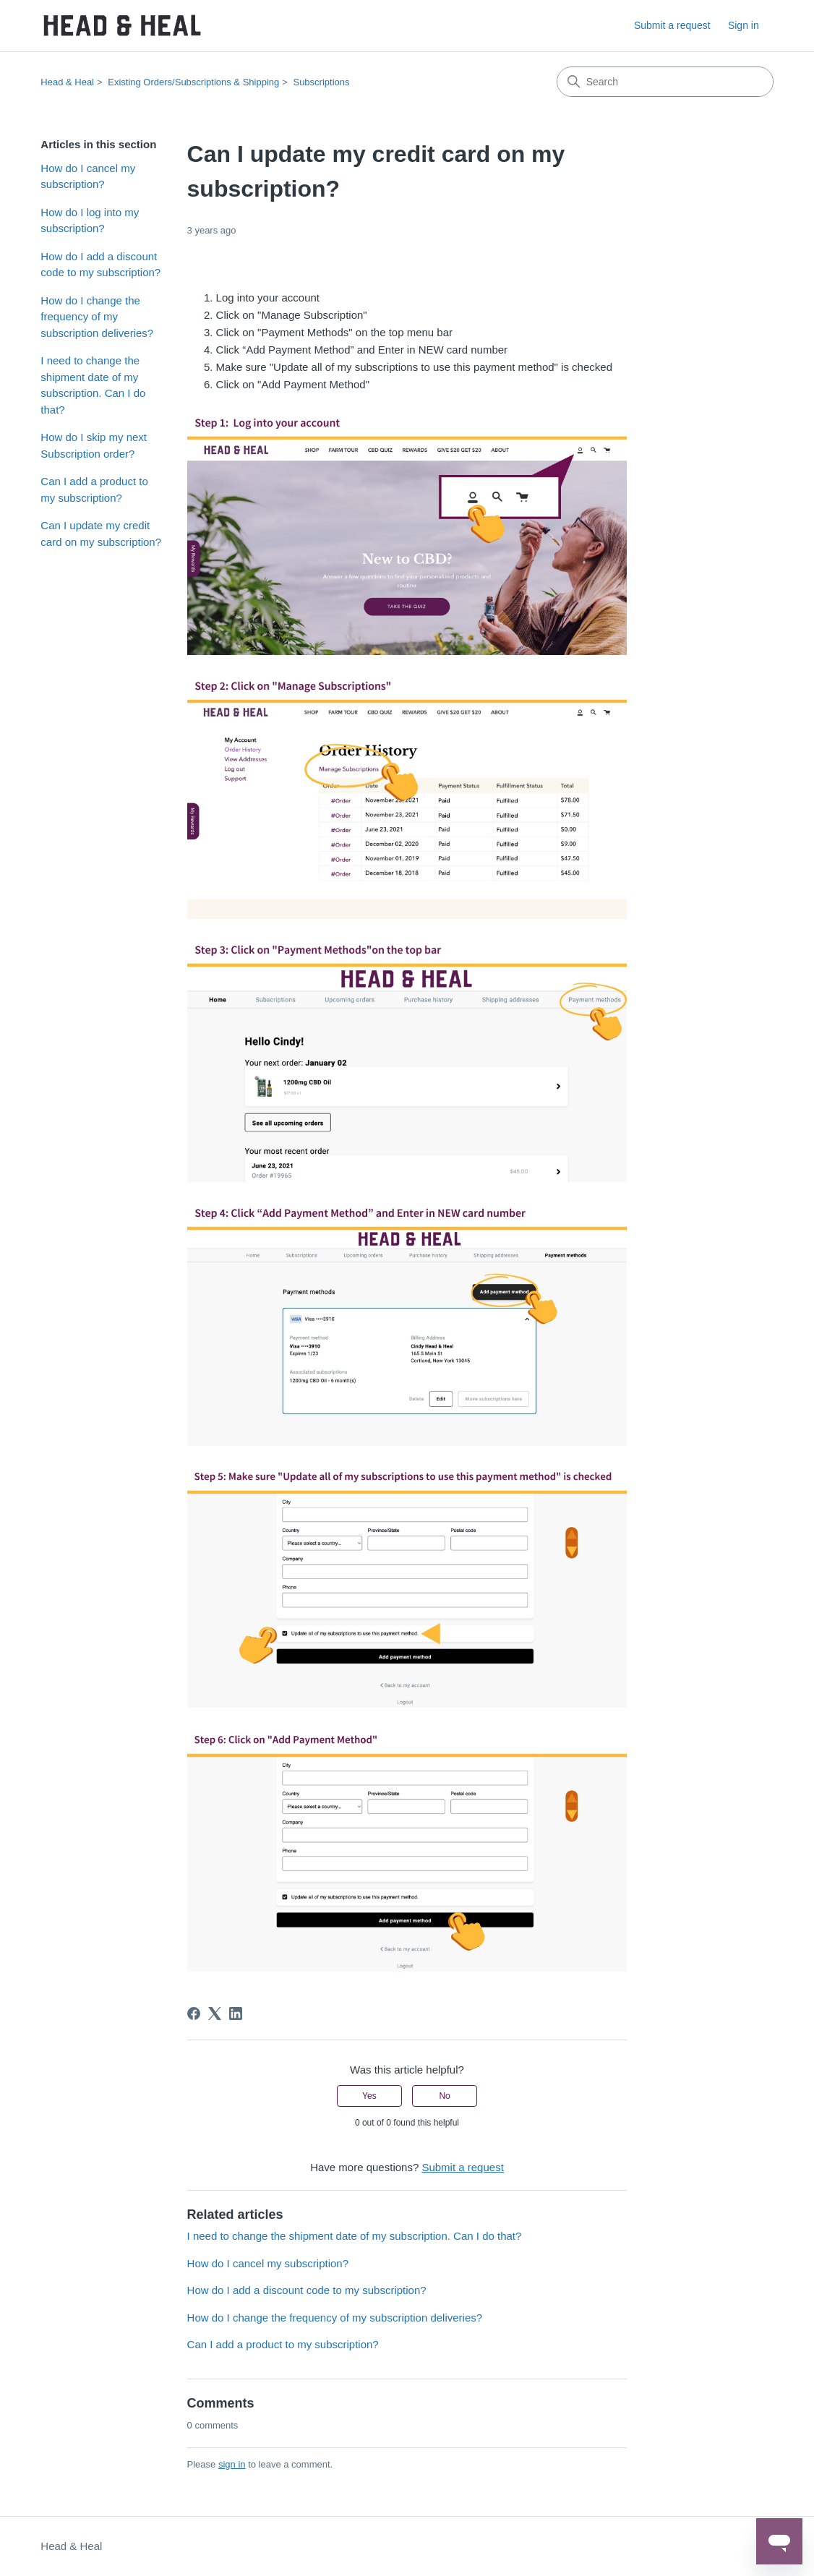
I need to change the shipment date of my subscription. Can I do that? (92, 385)
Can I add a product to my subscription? (93, 489)
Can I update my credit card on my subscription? (100, 533)
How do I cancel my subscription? (87, 176)
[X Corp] (214, 2013)
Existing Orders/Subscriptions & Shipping (193, 82)
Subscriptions (321, 82)
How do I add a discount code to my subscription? (100, 264)
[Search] (665, 81)
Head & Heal (67, 82)
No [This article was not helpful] (444, 2096)
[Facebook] (193, 2013)
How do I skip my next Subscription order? (93, 445)
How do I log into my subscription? (89, 220)
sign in (232, 2464)
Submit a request (672, 25)
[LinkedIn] (235, 2013)
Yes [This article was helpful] (369, 2096)
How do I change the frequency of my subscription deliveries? (96, 316)
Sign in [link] (743, 25)
